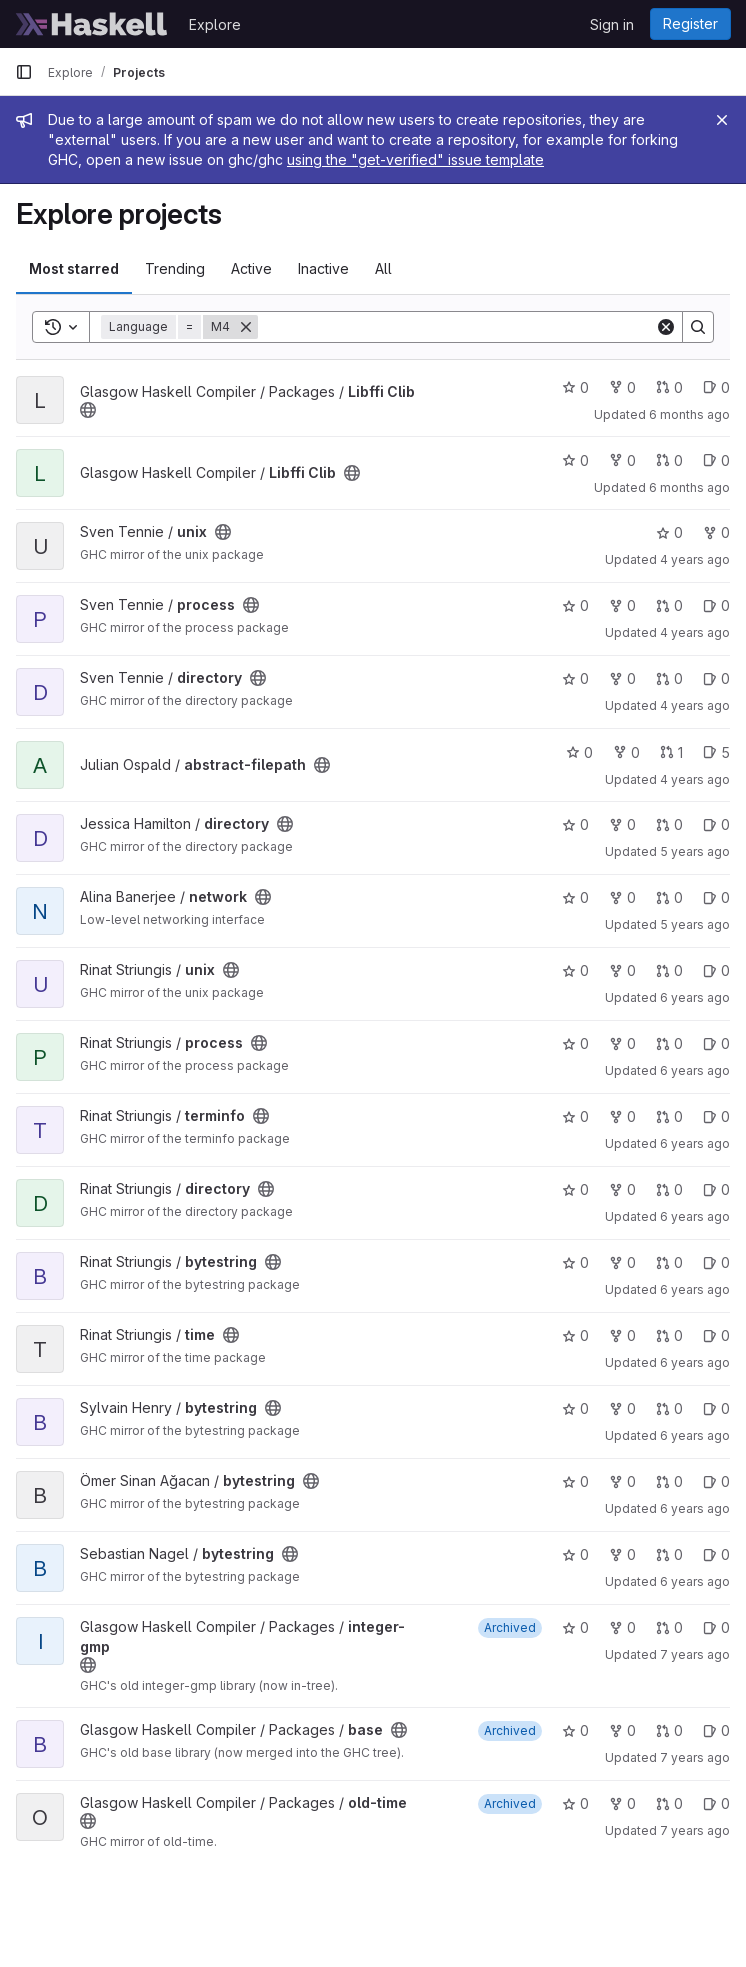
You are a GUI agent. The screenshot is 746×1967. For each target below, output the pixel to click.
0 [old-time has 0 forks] (622, 1803)
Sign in (612, 24)
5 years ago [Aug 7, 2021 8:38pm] (695, 851)
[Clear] (666, 327)
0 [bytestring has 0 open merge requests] (669, 1262)
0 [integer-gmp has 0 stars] (575, 1627)
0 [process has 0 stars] (575, 605)
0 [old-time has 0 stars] (575, 1803)
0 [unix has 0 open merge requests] (669, 970)
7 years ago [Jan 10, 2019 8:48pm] (695, 1757)
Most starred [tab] (74, 268)
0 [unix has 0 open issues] (716, 970)
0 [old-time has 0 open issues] (716, 1803)
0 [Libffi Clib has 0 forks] (622, 387)
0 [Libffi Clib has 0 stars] (575, 387)
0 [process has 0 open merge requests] (669, 605)
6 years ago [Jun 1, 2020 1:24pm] (695, 1143)
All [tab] (383, 268)
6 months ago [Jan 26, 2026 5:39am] (689, 414)
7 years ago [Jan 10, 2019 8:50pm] (695, 1654)
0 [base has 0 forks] (622, 1730)
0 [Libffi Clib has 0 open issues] (716, 387)
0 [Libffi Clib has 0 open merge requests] (669, 387)
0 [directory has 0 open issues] (716, 678)
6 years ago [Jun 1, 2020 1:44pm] (695, 1070)
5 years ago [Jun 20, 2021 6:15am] (695, 924)
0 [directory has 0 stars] (575, 678)
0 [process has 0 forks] (622, 605)
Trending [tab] (175, 268)
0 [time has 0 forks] (622, 1335)
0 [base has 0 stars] (575, 1730)
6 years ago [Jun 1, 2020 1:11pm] (695, 1289)
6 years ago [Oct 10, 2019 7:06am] (695, 1508)
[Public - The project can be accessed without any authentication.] (88, 410)
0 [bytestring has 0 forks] (622, 1262)
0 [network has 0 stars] (575, 897)
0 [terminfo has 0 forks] (622, 1116)
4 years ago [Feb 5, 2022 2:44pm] (695, 705)
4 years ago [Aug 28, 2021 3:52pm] (695, 779)
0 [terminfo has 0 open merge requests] (669, 1116)
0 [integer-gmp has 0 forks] (622, 1627)
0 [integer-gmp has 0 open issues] (716, 1627)
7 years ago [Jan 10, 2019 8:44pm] (695, 1830)
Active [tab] (251, 268)
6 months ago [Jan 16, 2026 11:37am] (689, 487)
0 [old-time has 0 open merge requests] (669, 1803)
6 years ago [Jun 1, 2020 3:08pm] (695, 997)
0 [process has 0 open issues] (716, 605)
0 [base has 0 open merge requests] (669, 1730)
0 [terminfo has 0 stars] (575, 1116)
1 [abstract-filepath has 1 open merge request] (671, 752)
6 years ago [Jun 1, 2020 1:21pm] (695, 1216)
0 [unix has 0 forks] (716, 532)
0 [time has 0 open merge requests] (669, 1335)
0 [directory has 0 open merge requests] (669, 678)
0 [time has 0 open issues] (716, 1335)
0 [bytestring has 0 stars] (575, 1262)
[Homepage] (92, 24)
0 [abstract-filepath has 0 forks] (626, 752)
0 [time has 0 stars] (575, 1335)
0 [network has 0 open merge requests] (669, 897)
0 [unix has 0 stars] (669, 532)
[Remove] (246, 327)
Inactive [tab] (323, 268)
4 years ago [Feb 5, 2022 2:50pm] (695, 559)
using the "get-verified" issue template (415, 159)
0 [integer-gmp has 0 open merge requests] (669, 1627)
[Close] (722, 120)
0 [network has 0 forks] (622, 897)
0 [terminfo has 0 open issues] (716, 1116)
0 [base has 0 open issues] (716, 1730)
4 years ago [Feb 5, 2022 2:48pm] (695, 632)
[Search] (456, 327)
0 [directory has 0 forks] (622, 678)
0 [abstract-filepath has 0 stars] (579, 752)
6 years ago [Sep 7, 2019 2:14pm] (695, 1581)
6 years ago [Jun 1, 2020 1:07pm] (695, 1362)
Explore (215, 24)
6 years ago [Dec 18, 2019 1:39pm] (695, 1435)
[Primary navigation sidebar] (24, 72)
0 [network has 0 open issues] (716, 897)
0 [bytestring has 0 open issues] (716, 1262)
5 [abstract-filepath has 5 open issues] (716, 752)
